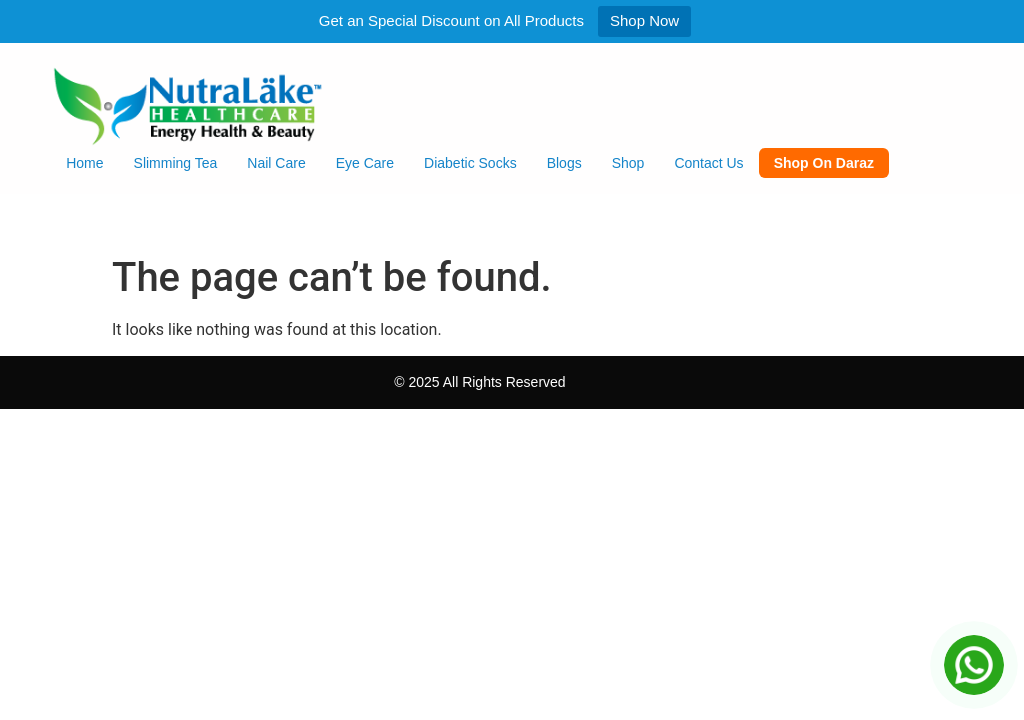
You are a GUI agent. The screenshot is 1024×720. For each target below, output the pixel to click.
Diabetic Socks (470, 163)
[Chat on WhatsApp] (974, 665)
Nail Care (276, 163)
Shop (628, 163)
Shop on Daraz (824, 163)
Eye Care (365, 163)
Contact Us (708, 163)
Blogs (564, 163)
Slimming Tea (176, 163)
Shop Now (644, 20)
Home (84, 163)
